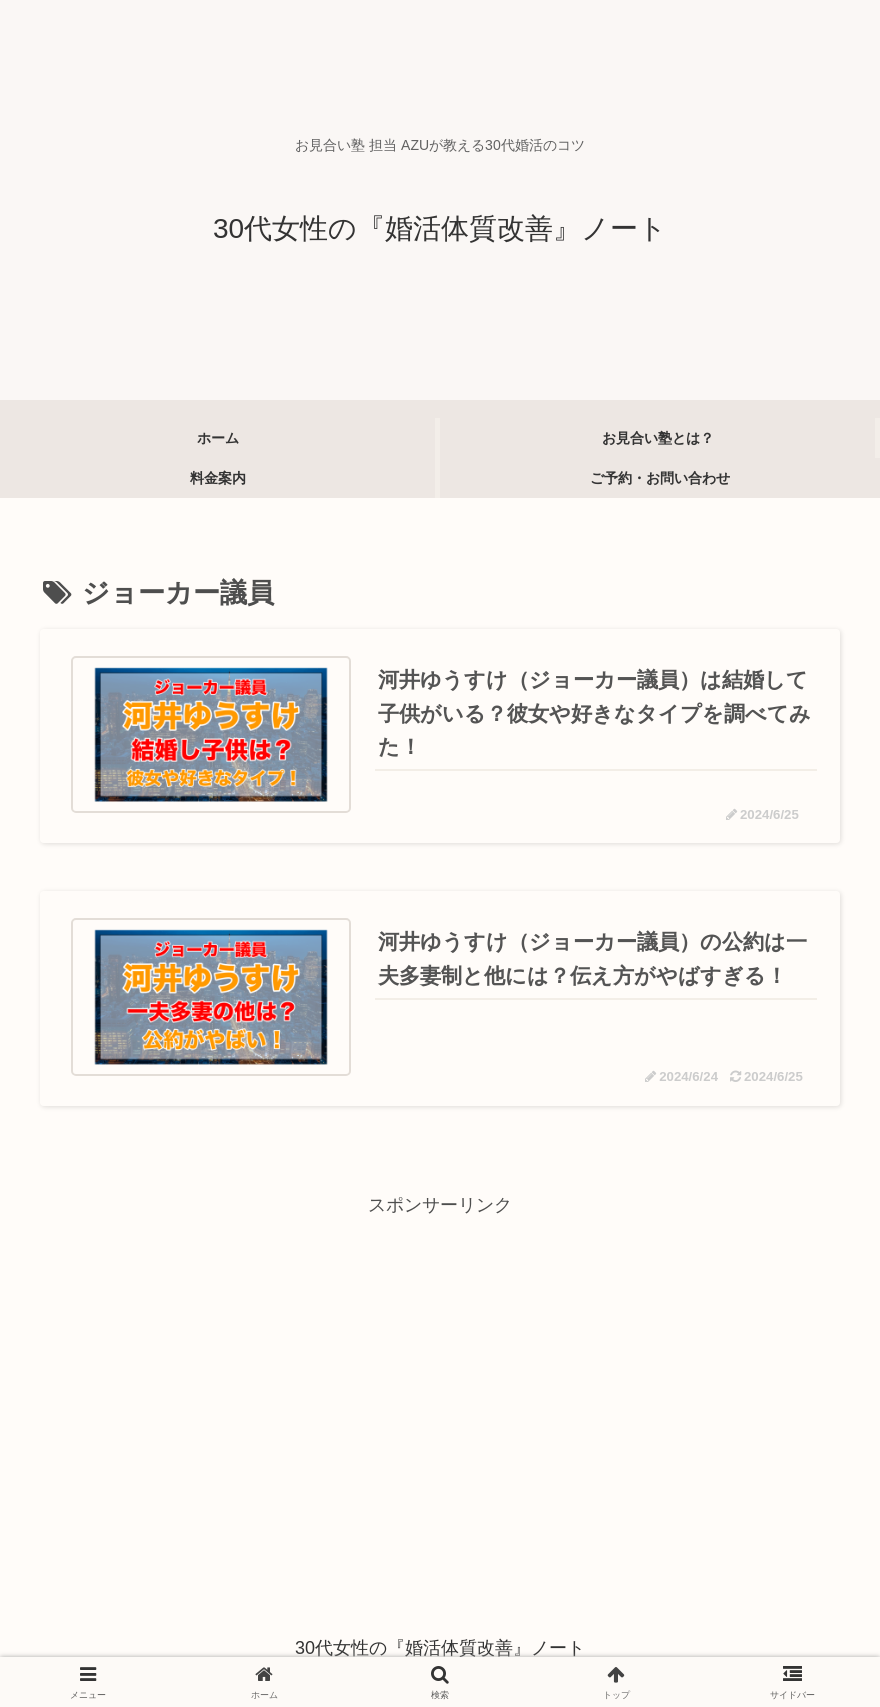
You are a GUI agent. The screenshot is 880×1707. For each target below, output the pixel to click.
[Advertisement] (440, 1362)
